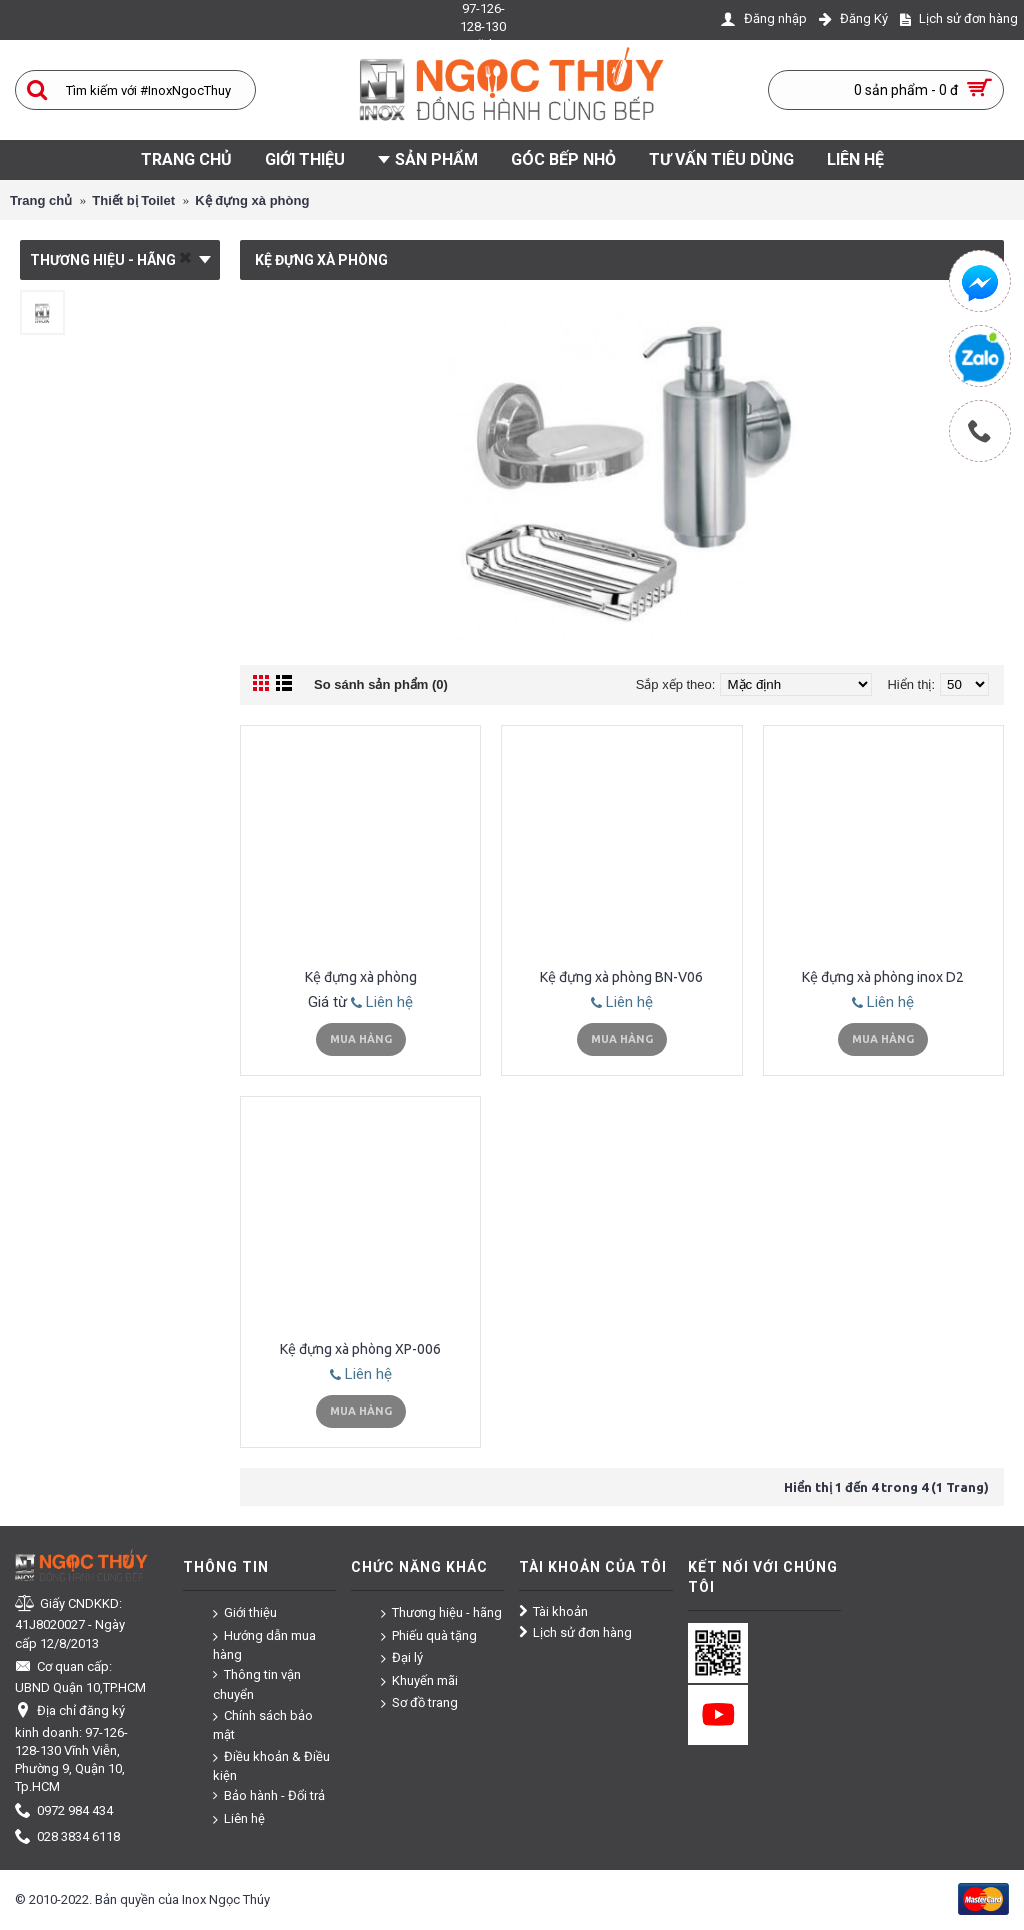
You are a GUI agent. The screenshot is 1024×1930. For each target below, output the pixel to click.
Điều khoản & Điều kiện (271, 1765)
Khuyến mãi (419, 1681)
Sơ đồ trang (419, 1703)
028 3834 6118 (67, 1837)
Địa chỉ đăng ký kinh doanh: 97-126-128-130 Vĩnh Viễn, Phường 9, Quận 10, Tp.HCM (71, 1748)
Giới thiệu (245, 1613)
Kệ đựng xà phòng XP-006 (360, 1349)
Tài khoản (553, 1612)
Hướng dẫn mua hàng (264, 1644)
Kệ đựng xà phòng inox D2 (883, 977)
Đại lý (402, 1658)
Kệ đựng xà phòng (361, 977)
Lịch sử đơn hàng (575, 1633)
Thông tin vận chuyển (257, 1684)
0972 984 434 (64, 1811)
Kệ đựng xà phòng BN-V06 (621, 977)
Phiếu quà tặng (429, 1635)
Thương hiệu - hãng (441, 1613)
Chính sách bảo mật (263, 1724)
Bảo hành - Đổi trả (269, 1796)
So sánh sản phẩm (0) (381, 684)
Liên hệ (382, 1002)
